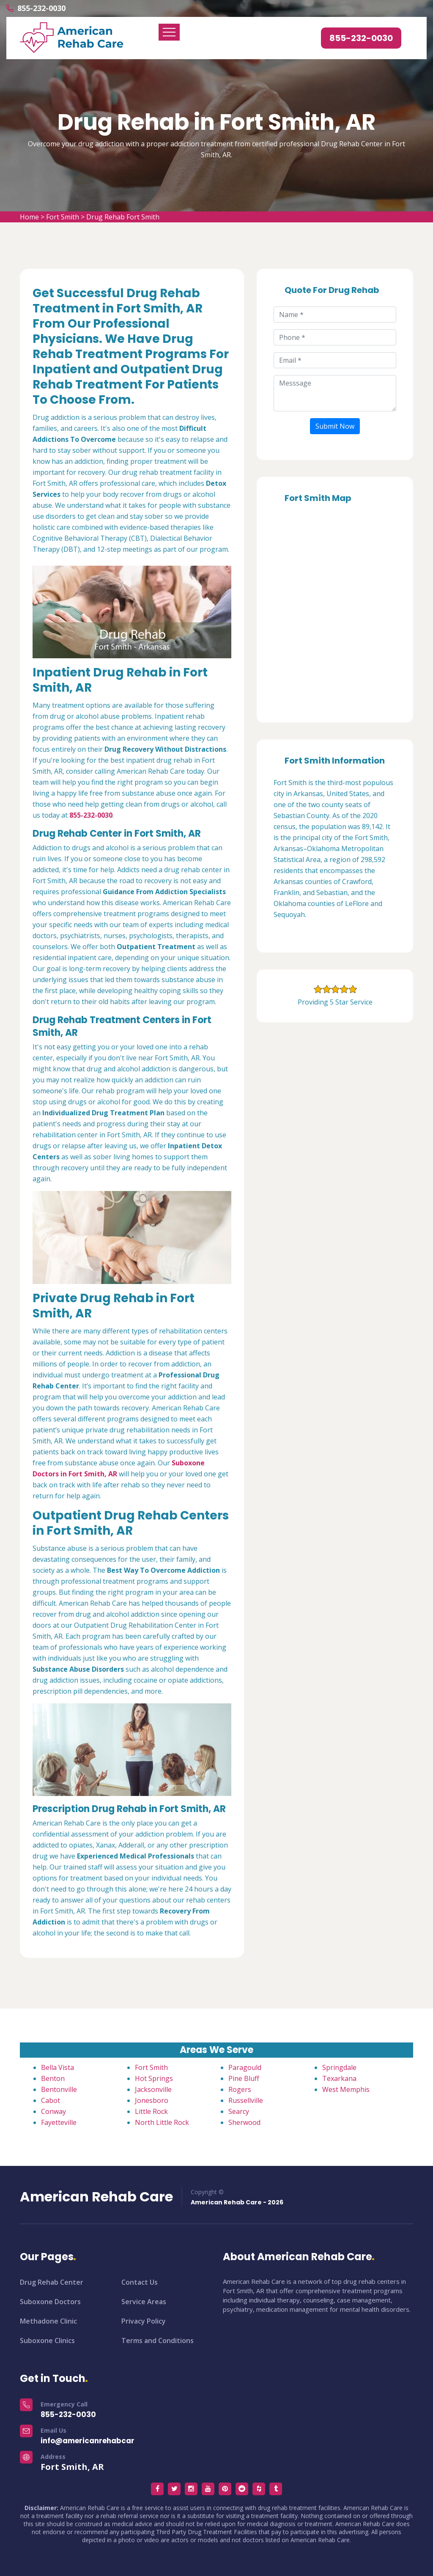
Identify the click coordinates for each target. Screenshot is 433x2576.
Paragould (244, 2067)
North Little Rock (162, 2122)
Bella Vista (57, 2067)
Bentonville (59, 2089)
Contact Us (139, 2282)
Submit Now (334, 426)
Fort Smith (62, 217)
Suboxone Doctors (50, 2301)
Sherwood (244, 2122)
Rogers (239, 2089)
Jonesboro (151, 2100)
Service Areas (143, 2301)
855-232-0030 (41, 8)
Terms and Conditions (157, 2340)
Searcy (238, 2111)
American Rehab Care (96, 2197)
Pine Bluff (243, 2078)
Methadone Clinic (48, 2321)
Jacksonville (153, 2089)
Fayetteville (59, 2122)
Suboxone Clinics (47, 2340)
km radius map (335, 610)
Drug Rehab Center (51, 2282)
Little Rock (151, 2111)
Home (29, 217)
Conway (53, 2111)
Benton (53, 2078)
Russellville (245, 2100)
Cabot (50, 2100)
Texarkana (339, 2078)
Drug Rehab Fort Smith (122, 217)
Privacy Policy (143, 2321)
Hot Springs (154, 2078)
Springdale (339, 2067)
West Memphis (346, 2089)
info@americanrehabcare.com (99, 2441)
